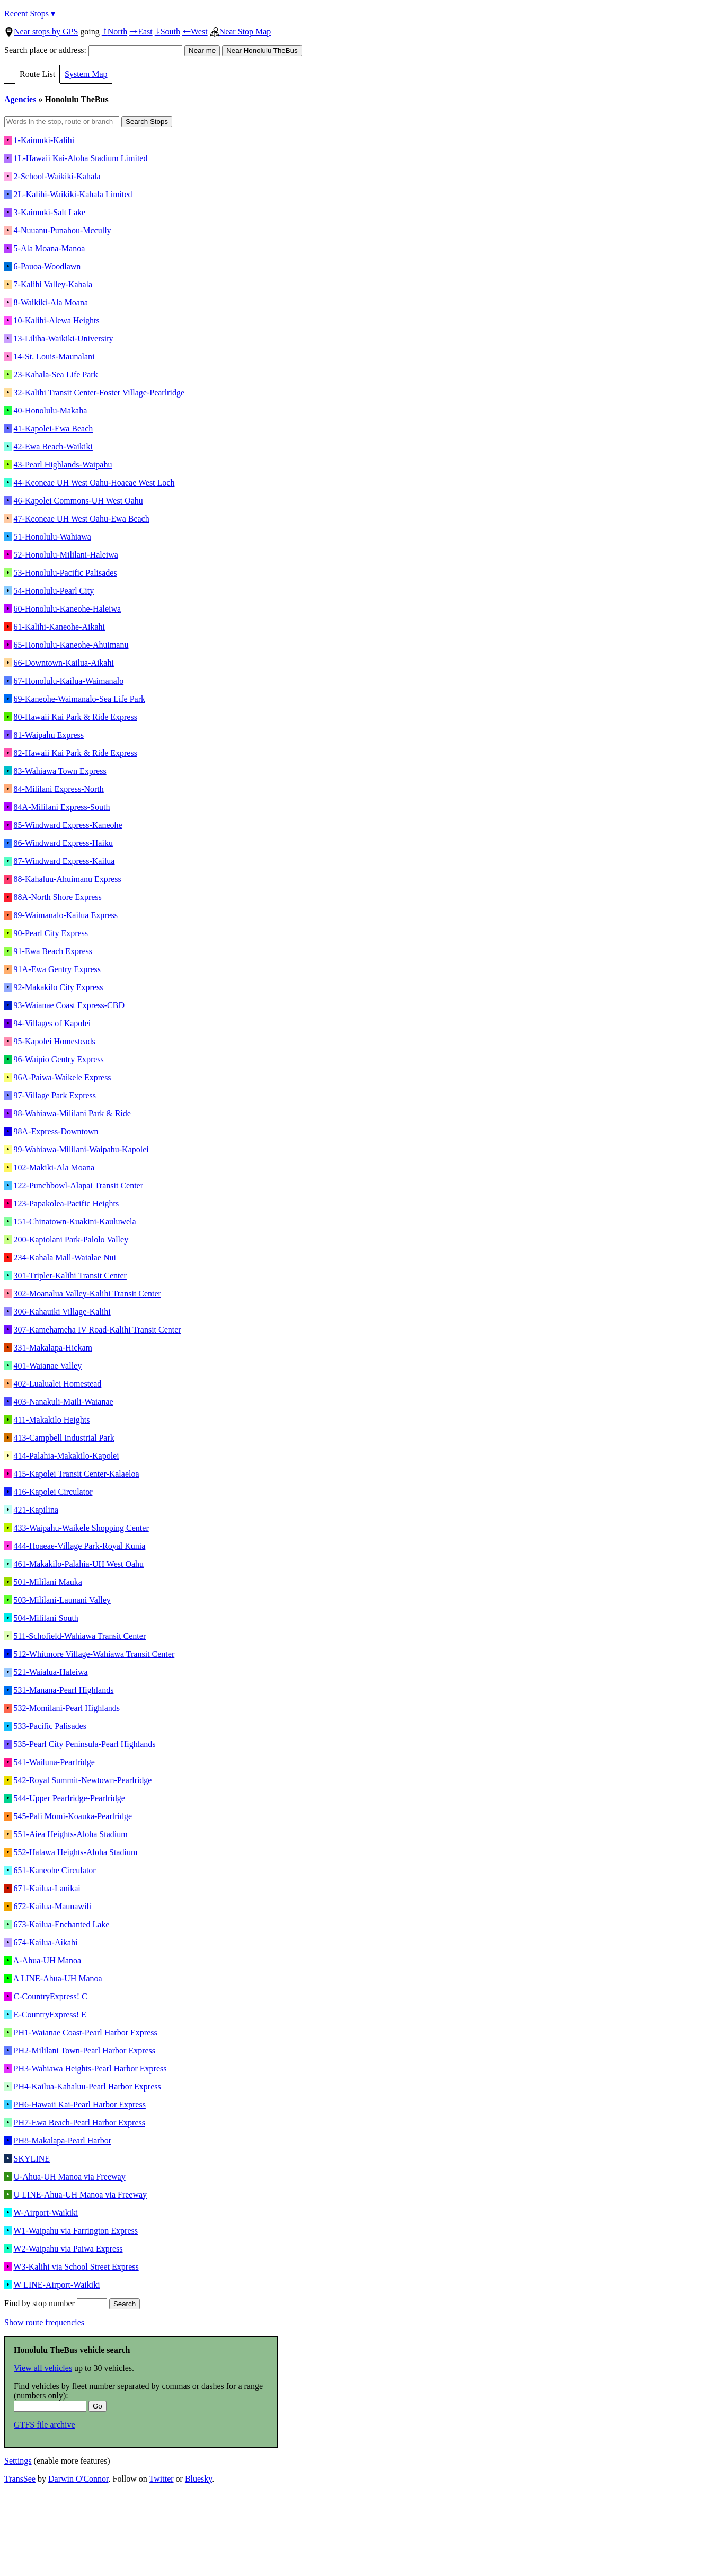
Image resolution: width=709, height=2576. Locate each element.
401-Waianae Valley (48, 1365)
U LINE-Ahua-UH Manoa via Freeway (80, 2194)
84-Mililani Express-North (59, 788)
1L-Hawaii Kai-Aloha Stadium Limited (81, 158)
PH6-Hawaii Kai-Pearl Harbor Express (80, 2104)
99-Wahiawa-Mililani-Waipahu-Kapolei (81, 1149)
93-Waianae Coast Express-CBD (69, 1005)
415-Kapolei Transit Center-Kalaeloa (76, 1473)
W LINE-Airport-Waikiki (56, 2284)
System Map (86, 73)
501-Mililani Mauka (48, 1581)
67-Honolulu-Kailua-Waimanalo (69, 680)
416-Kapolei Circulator (53, 1491)
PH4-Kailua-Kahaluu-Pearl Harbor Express (87, 2086)
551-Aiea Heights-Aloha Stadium (71, 1834)
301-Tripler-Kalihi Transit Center (70, 1275)
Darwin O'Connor (78, 2478)
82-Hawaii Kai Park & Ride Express (75, 752)
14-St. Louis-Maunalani (54, 356)
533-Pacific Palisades (50, 1726)
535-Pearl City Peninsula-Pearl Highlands (85, 1744)
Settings (18, 2460)
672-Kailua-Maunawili (53, 1906)
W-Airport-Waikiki (45, 2212)
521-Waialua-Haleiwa (51, 1672)
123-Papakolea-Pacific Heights (66, 1203)
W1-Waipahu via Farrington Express (75, 2230)
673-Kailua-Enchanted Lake (62, 1924)
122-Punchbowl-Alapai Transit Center (78, 1185)
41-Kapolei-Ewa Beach (53, 428)
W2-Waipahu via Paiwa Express (67, 2248)
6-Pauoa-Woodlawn (47, 266)
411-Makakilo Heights (52, 1419)
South (167, 31)
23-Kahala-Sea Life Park (56, 374)
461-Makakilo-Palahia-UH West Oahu (79, 1563)
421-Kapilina (36, 1509)
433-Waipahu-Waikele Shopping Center (81, 1527)
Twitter (161, 2478)
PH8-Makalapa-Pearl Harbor (62, 2140)
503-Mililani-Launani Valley (62, 1599)
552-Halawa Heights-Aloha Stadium (76, 1852)
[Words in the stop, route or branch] (61, 121)
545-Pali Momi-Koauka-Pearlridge (73, 1816)
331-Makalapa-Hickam (53, 1347)
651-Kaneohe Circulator (55, 1870)
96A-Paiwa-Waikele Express (62, 1077)
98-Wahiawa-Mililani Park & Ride (72, 1113)
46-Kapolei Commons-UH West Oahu (78, 500)
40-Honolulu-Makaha (50, 410)
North (114, 31)
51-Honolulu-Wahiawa (52, 536)
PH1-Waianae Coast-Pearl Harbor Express (85, 2032)
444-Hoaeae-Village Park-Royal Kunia (80, 1545)
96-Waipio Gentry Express (59, 1059)
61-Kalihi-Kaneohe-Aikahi (59, 626)
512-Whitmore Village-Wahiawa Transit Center (94, 1653)
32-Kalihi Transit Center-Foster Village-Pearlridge (99, 392)
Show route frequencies (44, 2322)
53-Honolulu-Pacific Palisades (65, 572)
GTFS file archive (44, 2424)
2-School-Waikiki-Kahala (57, 176)
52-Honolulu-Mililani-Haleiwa (66, 554)
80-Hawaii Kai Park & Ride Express (75, 716)
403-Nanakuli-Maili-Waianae (63, 1401)
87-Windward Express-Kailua (64, 861)
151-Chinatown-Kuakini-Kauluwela (75, 1221)
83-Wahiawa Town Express (60, 770)
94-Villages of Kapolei (52, 1023)
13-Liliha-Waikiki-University (63, 338)
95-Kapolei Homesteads (54, 1041)
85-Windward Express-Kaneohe (68, 825)
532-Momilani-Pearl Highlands (67, 1708)
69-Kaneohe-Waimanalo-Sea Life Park (79, 698)
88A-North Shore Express (58, 897)
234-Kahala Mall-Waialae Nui (65, 1257)
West (195, 31)
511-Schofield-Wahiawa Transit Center (80, 1635)
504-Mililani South (46, 1617)
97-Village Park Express (55, 1095)
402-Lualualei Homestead (58, 1383)
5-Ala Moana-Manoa (49, 248)
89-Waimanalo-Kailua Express (66, 915)
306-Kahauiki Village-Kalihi (62, 1311)
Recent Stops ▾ (29, 13)
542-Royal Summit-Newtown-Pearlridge (83, 1780)
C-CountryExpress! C (50, 1996)
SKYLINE (32, 2158)
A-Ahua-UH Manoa (47, 1960)
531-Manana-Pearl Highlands (64, 1690)
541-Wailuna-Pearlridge (54, 1762)
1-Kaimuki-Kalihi (44, 140)
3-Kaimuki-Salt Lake (50, 212)
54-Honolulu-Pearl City (54, 590)
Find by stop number (55, 2303)
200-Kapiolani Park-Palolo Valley (71, 1239)
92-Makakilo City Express (58, 987)
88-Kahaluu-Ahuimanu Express (67, 879)
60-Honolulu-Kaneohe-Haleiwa (67, 608)
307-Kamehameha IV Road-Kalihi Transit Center (97, 1329)
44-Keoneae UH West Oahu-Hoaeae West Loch (94, 482)
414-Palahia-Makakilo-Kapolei (66, 1455)
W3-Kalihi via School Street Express (75, 2266)
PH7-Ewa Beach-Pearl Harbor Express (79, 2122)
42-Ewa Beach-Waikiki (53, 446)
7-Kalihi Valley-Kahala (53, 284)
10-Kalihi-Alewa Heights (57, 320)
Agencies (20, 99)
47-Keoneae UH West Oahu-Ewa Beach (81, 518)
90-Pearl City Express (51, 933)
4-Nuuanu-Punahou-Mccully (62, 230)
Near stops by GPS (41, 31)
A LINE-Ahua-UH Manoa (57, 1978)
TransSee (20, 2478)
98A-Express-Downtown (56, 1131)
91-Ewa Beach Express (53, 951)
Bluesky (198, 2478)
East (141, 31)
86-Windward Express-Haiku (63, 843)
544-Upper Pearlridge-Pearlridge (69, 1798)
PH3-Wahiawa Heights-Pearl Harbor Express (90, 2068)
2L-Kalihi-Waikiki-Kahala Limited (73, 194)
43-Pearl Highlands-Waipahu (63, 464)
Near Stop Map (240, 31)
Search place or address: (93, 50)
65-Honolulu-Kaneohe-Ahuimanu (71, 644)
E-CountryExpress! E (50, 2014)
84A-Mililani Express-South (62, 806)
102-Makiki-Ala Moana (54, 1167)
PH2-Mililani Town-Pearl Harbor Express (84, 2050)
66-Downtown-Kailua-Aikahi (64, 662)
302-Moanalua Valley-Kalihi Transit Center (87, 1293)
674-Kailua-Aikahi (46, 1942)
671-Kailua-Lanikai (47, 1888)
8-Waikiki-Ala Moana (51, 302)
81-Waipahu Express (49, 734)
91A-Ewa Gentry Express (57, 969)
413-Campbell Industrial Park (64, 1437)
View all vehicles (43, 2367)
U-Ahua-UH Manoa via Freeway (70, 2176)
